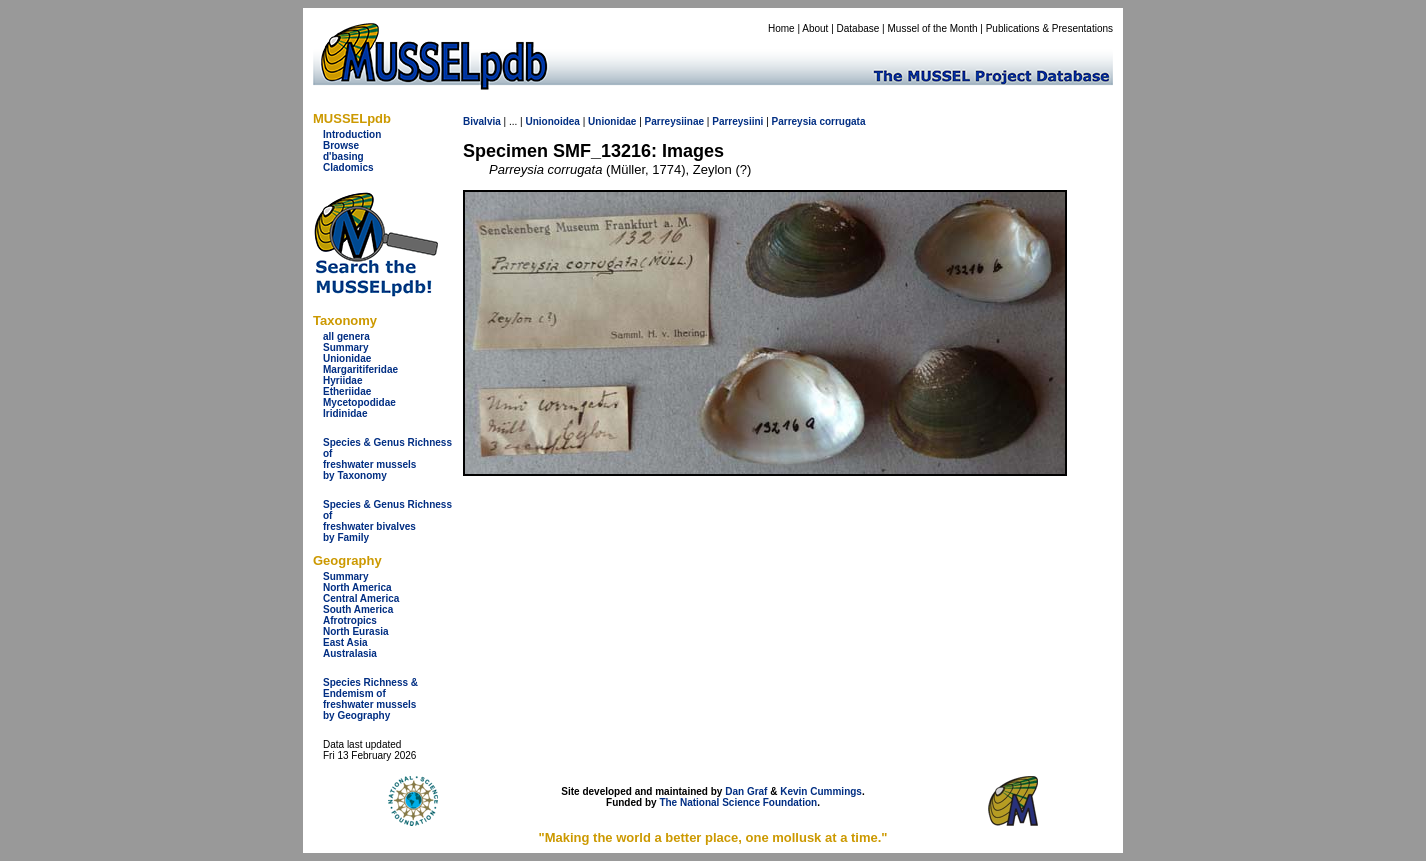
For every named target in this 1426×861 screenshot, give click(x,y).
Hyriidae (342, 380)
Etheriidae (347, 391)
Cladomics (348, 167)
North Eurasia (356, 631)
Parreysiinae (675, 121)
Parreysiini (737, 121)
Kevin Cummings (821, 791)
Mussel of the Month (933, 28)
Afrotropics (350, 620)
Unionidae (347, 358)
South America (358, 609)
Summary (346, 347)
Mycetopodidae (359, 402)
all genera (346, 336)
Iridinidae (345, 413)
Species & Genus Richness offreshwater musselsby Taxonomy (387, 459)
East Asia (345, 642)
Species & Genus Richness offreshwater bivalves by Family (387, 521)
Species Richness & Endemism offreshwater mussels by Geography (370, 699)
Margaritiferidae (360, 369)
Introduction (352, 134)
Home (781, 28)
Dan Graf (746, 791)
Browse (341, 145)
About (815, 28)
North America (357, 587)
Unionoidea (552, 121)
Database (858, 28)
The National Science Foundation (738, 802)
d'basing (343, 156)
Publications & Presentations (1049, 28)
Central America (361, 598)
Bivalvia (482, 121)
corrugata (842, 121)
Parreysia (794, 121)
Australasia (350, 653)
